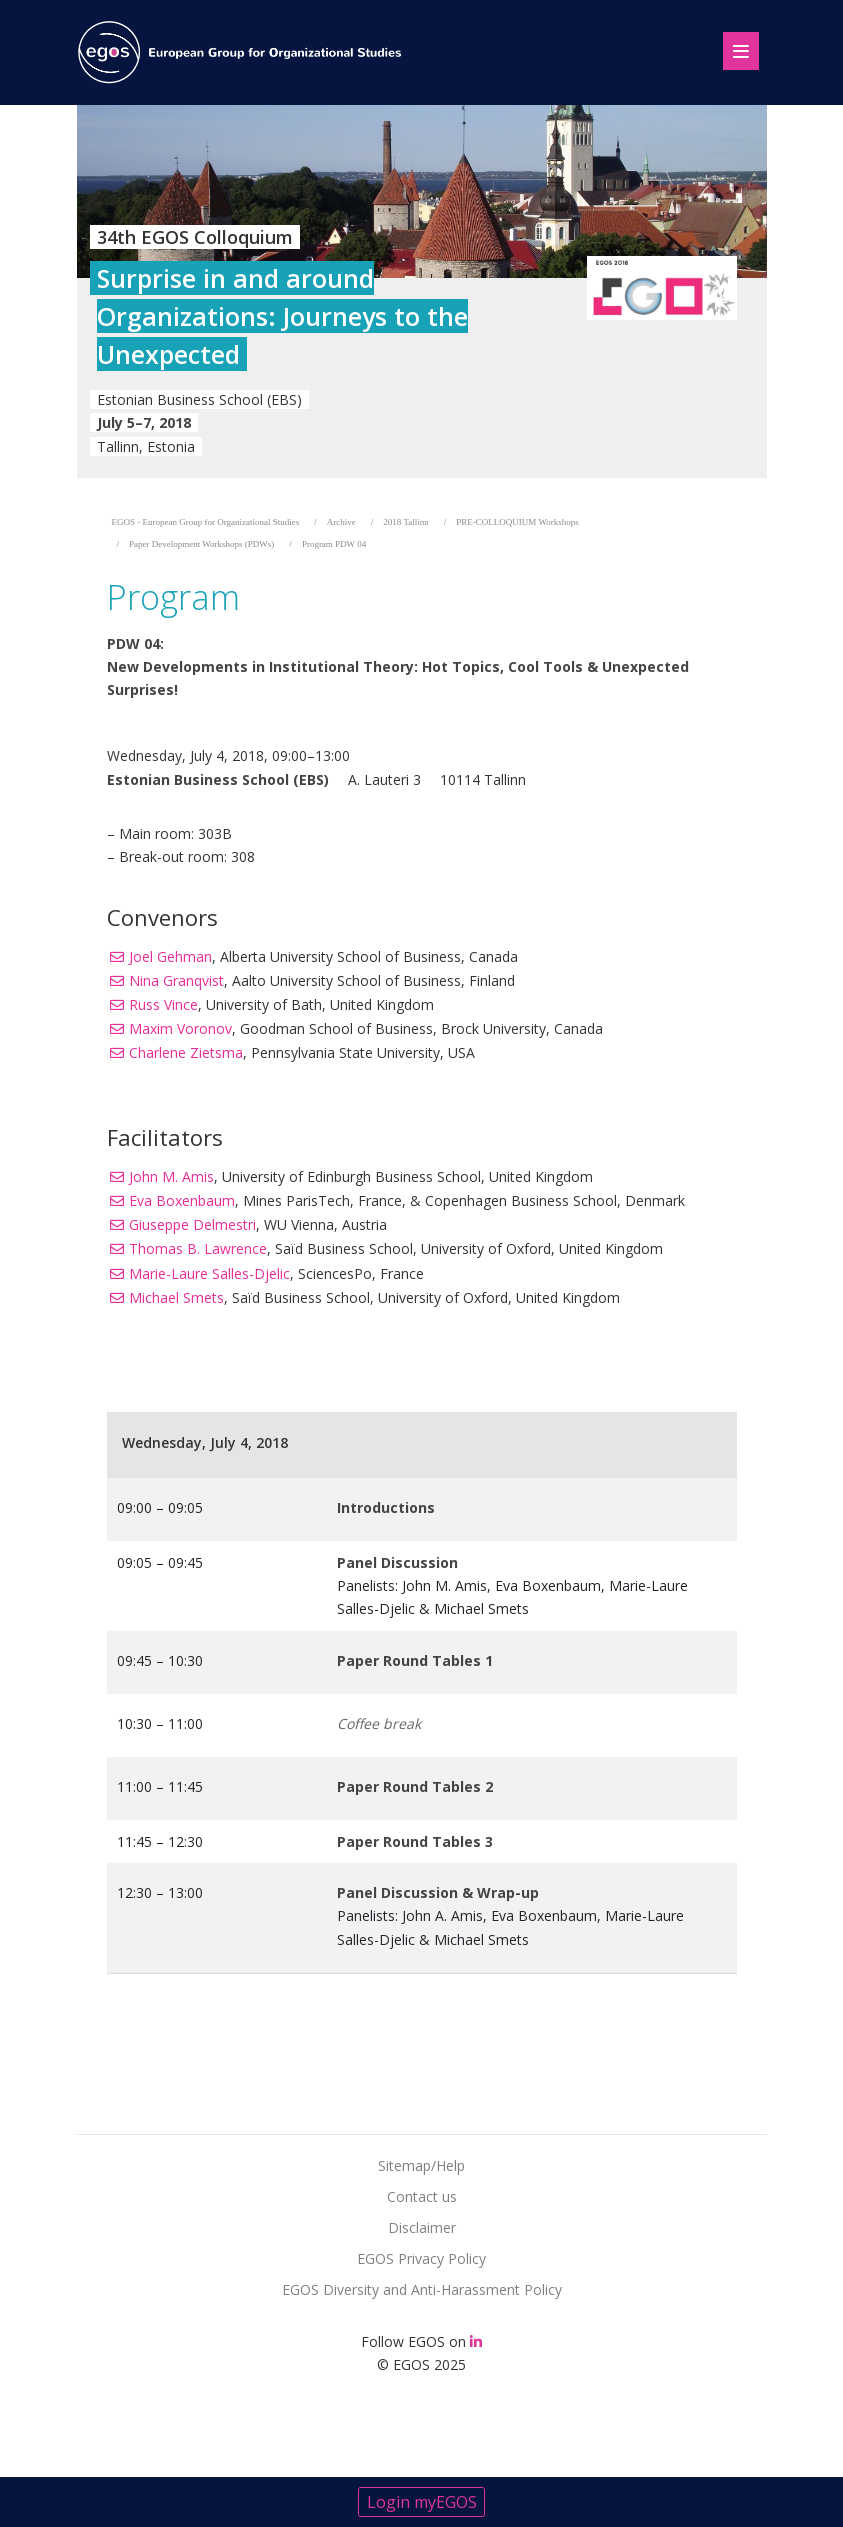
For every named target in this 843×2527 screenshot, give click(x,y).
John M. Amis (171, 1176)
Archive (341, 522)
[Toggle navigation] (733, 48)
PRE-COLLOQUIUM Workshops (517, 522)
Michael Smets (176, 1297)
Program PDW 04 (334, 544)
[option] (422, 291)
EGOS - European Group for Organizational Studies (206, 522)
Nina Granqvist (176, 980)
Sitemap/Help (421, 2165)
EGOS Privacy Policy (421, 2258)
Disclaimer (422, 2227)
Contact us (422, 2196)
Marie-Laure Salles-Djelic (209, 1273)
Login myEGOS (422, 2502)
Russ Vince (163, 1004)
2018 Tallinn (405, 522)
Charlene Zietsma (186, 1052)
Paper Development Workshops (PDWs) (201, 544)
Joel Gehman (170, 956)
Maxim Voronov (180, 1028)
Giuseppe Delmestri (192, 1224)
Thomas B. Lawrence (198, 1248)
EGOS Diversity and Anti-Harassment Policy (422, 2289)
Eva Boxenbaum (182, 1200)
